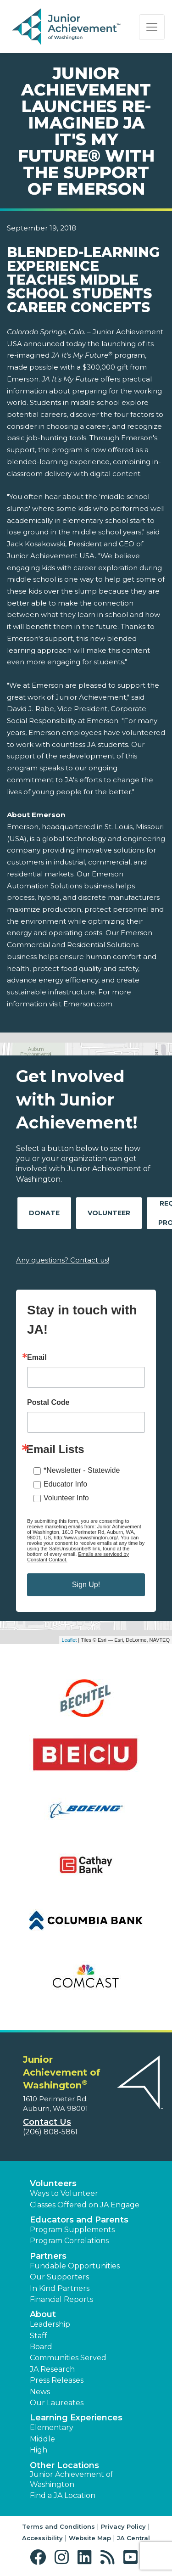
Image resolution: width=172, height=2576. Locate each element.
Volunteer (109, 1213)
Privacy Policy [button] (123, 2526)
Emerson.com (87, 1003)
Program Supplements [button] (72, 2229)
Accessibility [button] (42, 2538)
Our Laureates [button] (56, 2402)
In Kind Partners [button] (59, 2288)
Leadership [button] (50, 2324)
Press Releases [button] (56, 2380)
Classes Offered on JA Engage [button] (84, 2204)
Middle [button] (42, 2439)
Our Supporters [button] (59, 2277)
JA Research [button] (52, 2369)
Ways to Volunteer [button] (64, 2193)
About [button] (43, 2314)
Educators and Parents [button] (79, 2220)
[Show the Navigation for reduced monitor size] (152, 27)
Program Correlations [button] (69, 2240)
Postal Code (48, 1402)
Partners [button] (48, 2256)
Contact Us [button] (47, 2122)
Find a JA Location (62, 2495)
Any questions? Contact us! (62, 1260)
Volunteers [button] (53, 2183)
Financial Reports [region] (61, 2299)
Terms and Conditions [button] (58, 2526)
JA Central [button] (133, 2538)
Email (37, 1357)
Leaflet (69, 1640)
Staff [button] (38, 2335)
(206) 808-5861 (50, 2131)
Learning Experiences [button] (76, 2417)
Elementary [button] (51, 2427)
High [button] (38, 2450)
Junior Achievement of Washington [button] (71, 2479)
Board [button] (41, 2346)
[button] (40, 2557)
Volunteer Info (66, 1498)
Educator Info (65, 1484)
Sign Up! (86, 1584)
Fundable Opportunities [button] (75, 2266)
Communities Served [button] (68, 2357)
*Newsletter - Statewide (82, 1470)
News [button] (40, 2391)
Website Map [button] (90, 2538)
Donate (44, 1213)
